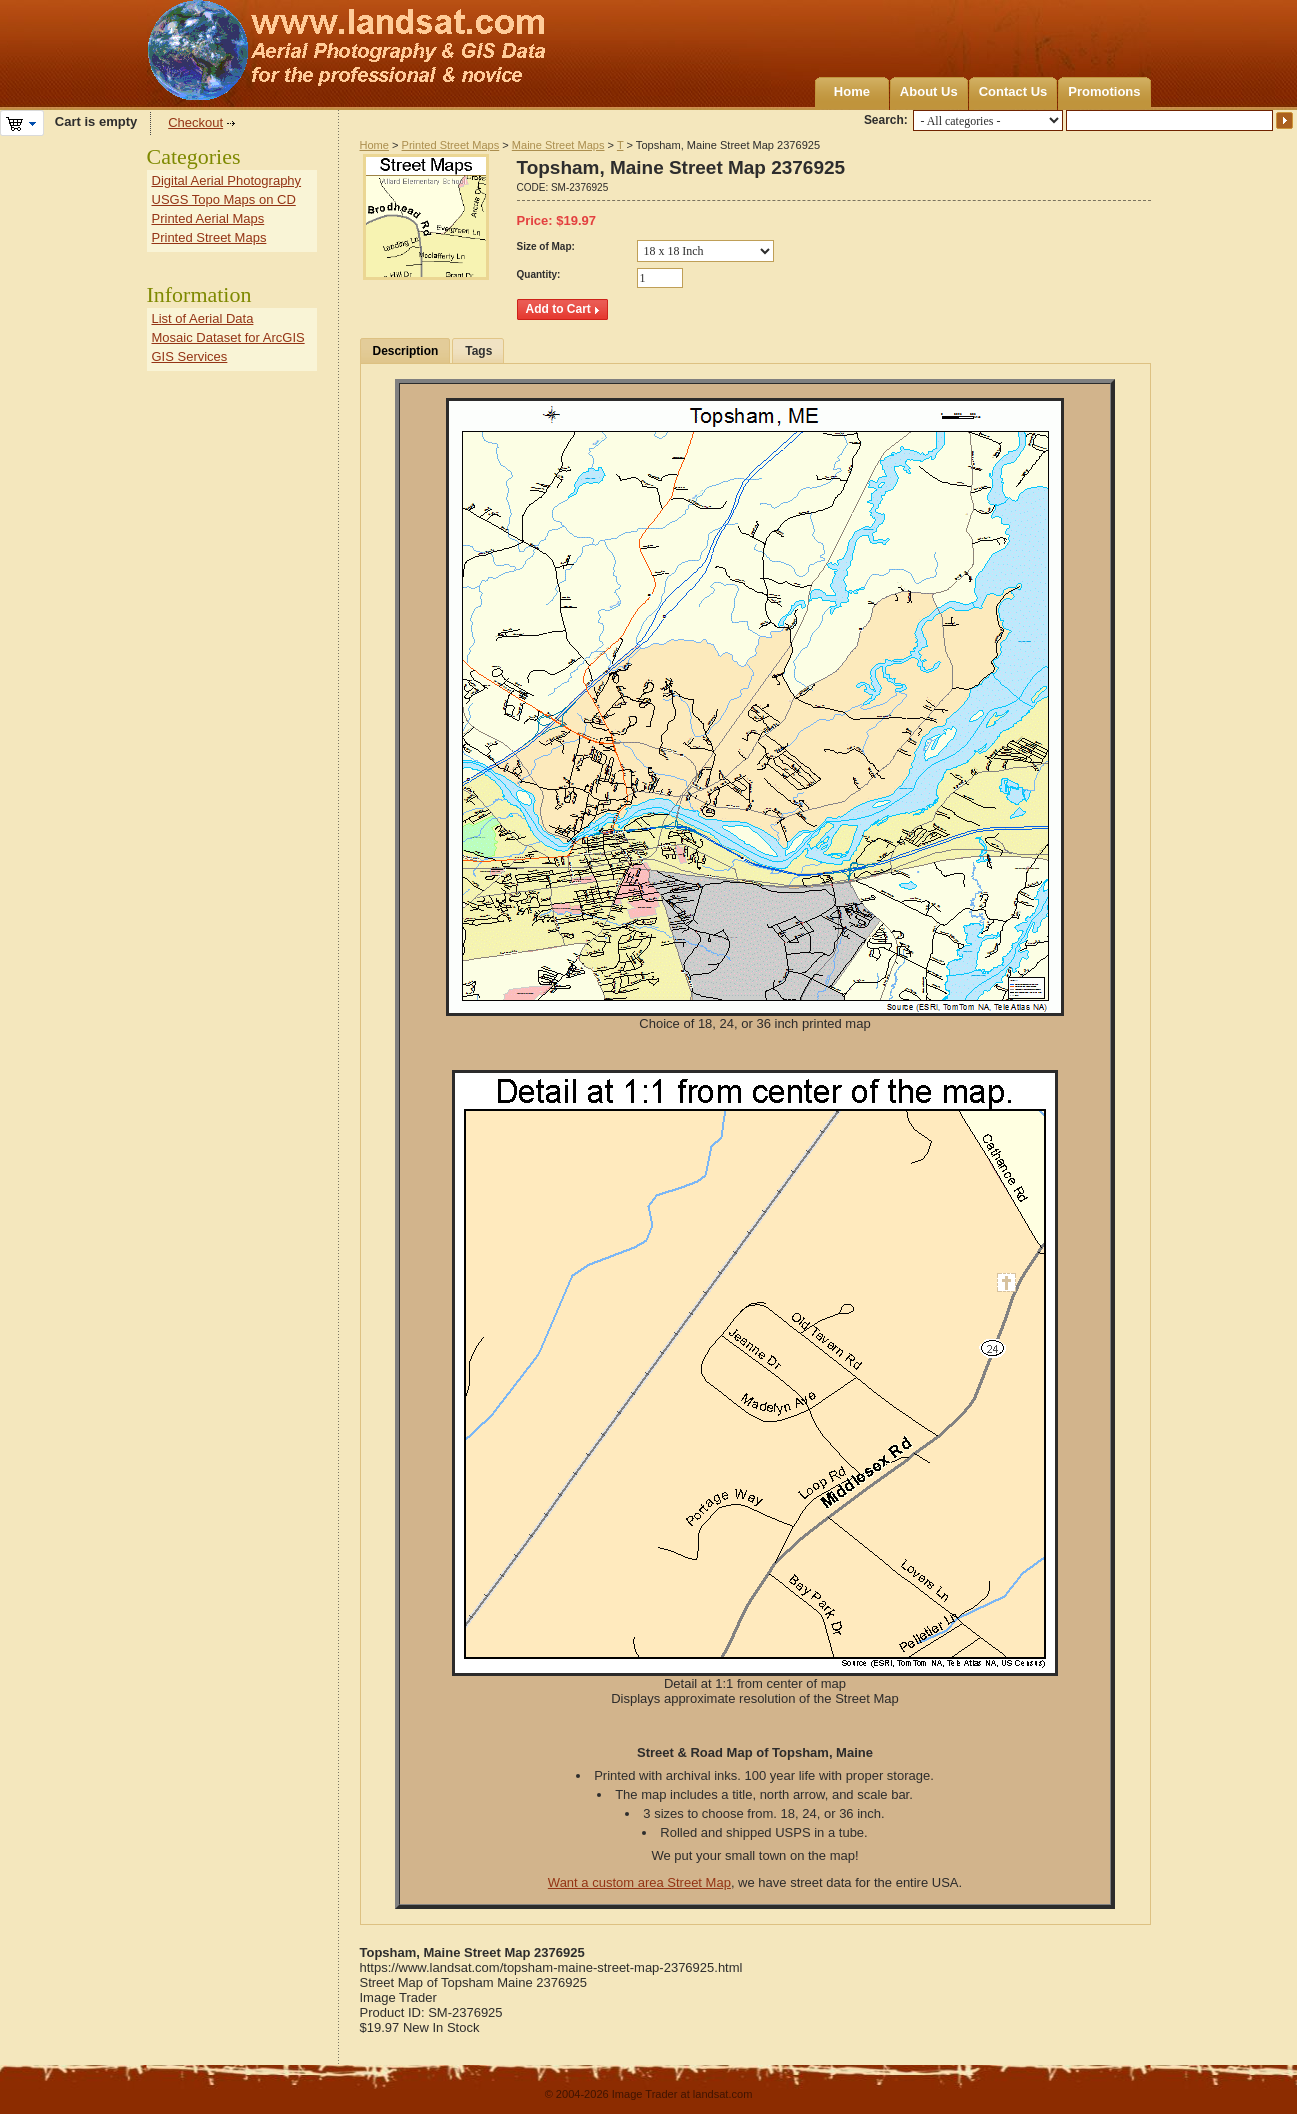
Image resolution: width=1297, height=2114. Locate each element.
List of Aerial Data (203, 318)
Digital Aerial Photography (227, 180)
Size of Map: (546, 246)
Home (852, 91)
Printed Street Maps (451, 145)
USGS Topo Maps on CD (224, 199)
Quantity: (539, 274)
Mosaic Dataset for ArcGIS (228, 337)
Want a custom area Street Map (639, 1882)
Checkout (195, 122)
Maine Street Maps (558, 145)
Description (406, 351)
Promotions (1104, 91)
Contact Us (1013, 91)
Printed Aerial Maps (208, 218)
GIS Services (190, 356)
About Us (929, 91)
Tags (478, 351)
